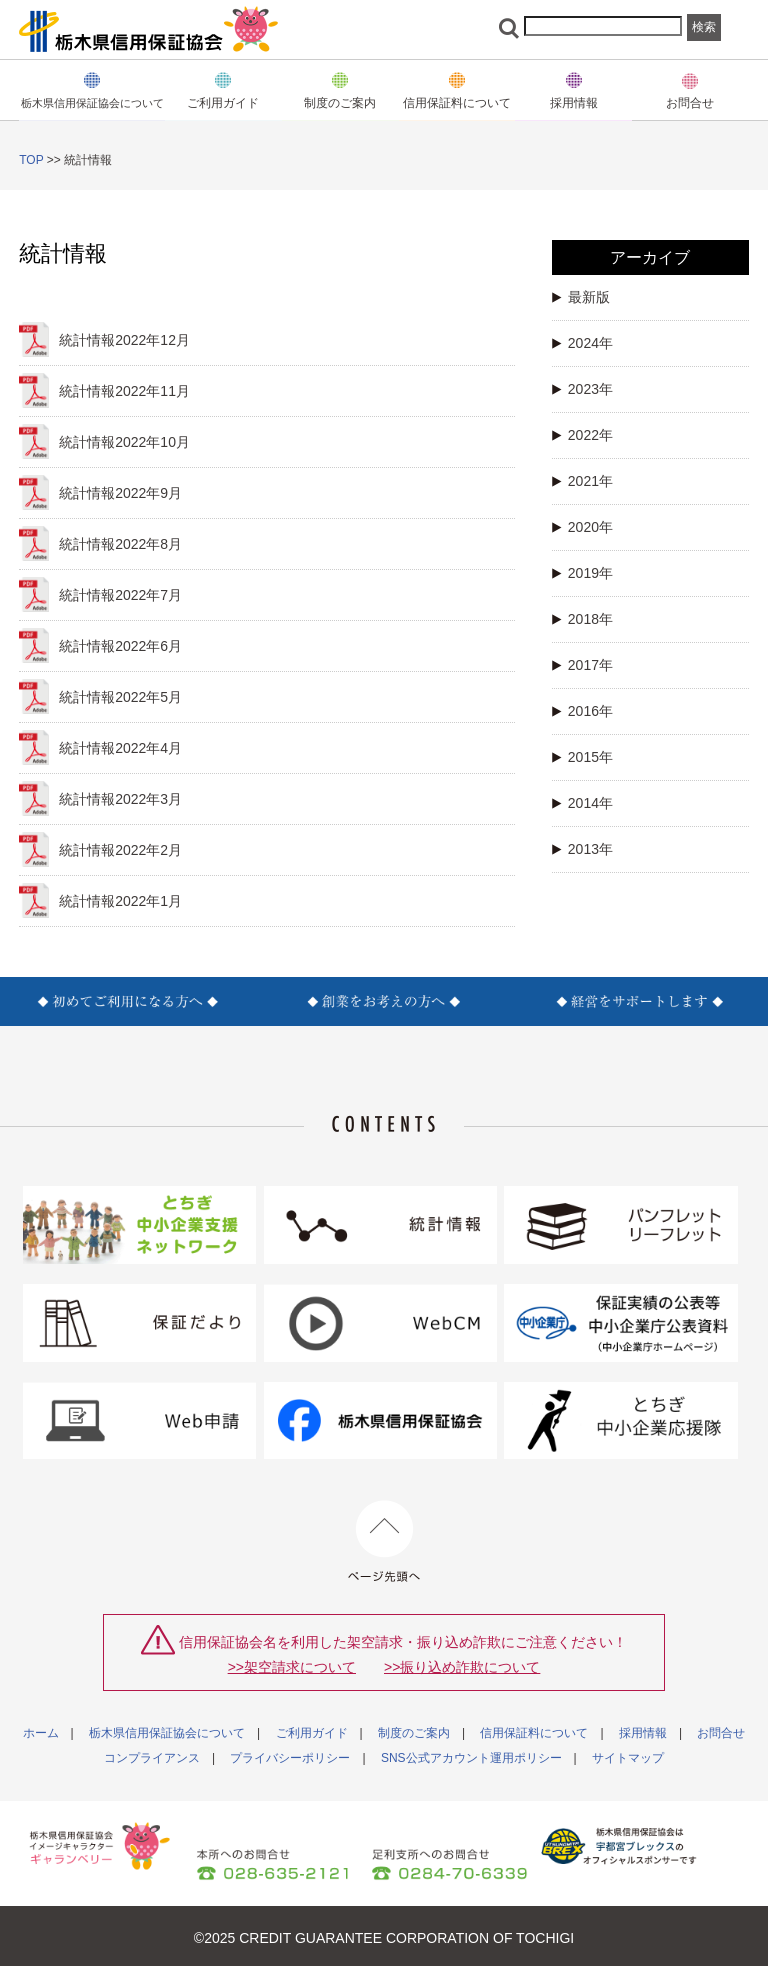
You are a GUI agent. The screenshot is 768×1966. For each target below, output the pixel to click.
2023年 (582, 389)
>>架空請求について (292, 1667)
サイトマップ (628, 1758)
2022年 (582, 435)
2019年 (582, 573)
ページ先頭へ (384, 1541)
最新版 (581, 297)
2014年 (582, 803)
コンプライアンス (152, 1758)
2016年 (582, 711)
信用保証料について (534, 1733)
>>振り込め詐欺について (462, 1667)
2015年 (582, 757)
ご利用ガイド (312, 1733)
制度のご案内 (340, 102)
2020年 (582, 527)
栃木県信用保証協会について (167, 1733)
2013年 (582, 849)
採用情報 (643, 1733)
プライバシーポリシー (290, 1758)
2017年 (582, 665)
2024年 (582, 343)
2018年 (582, 619)
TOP (31, 160)
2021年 (582, 481)
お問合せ (690, 102)
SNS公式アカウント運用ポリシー (471, 1758)
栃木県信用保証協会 (149, 29)
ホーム (41, 1733)
